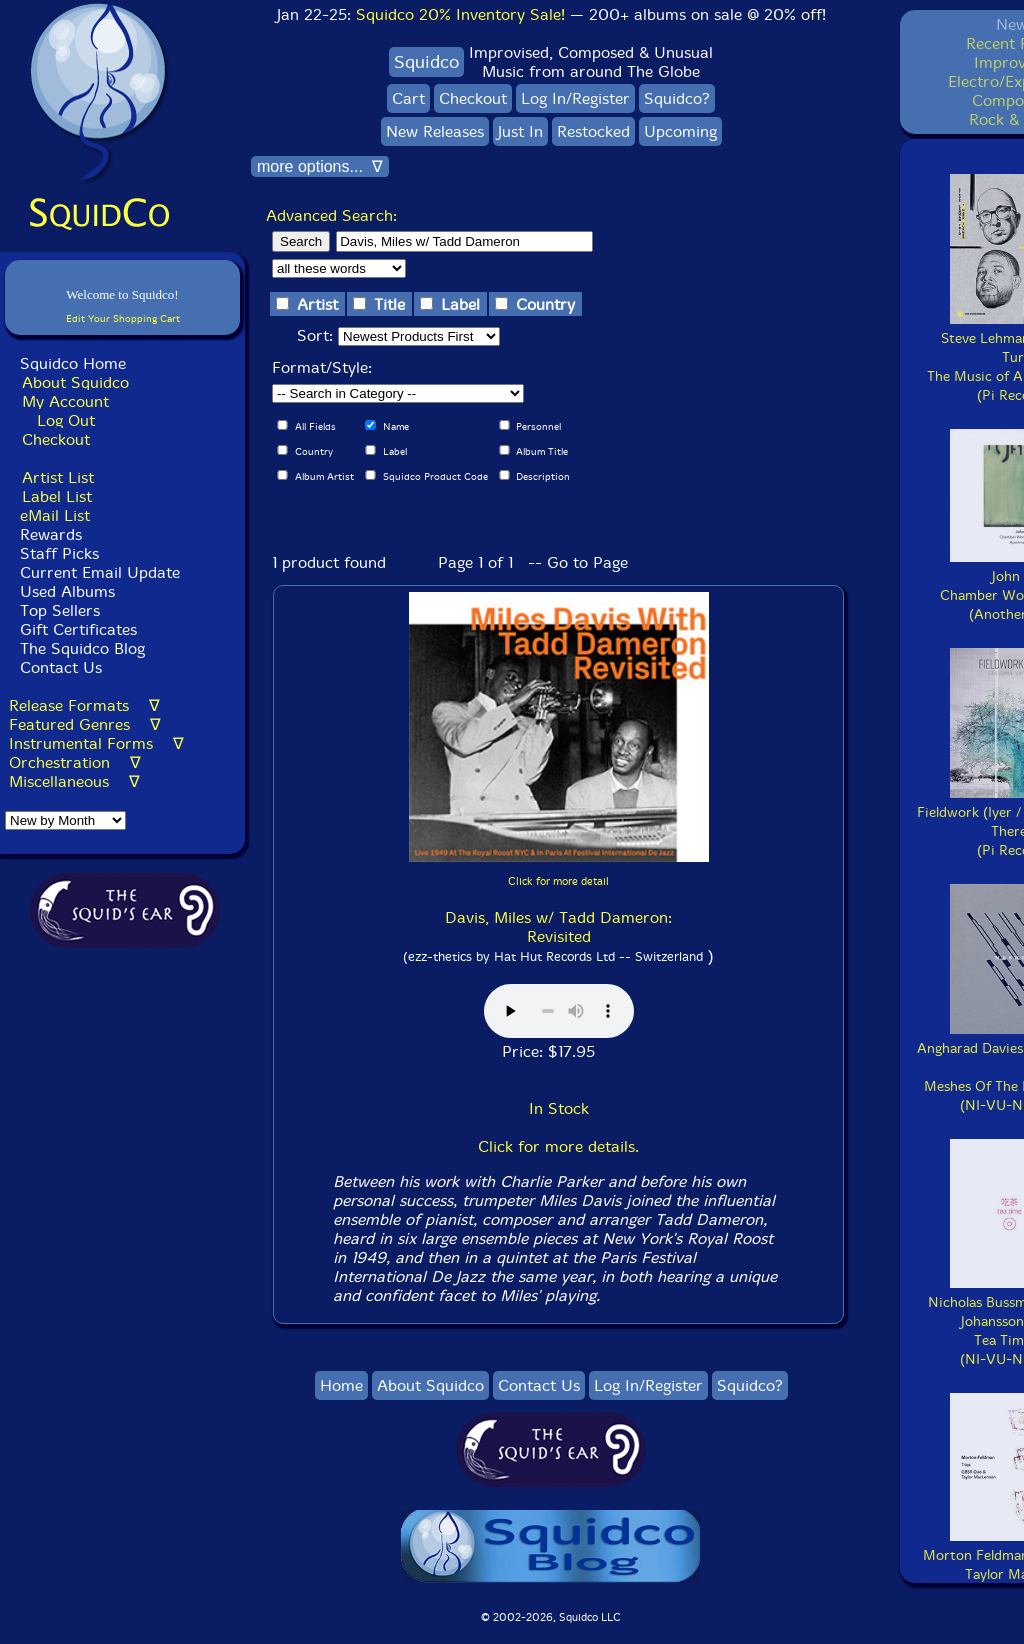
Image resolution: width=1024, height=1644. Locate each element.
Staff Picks (59, 553)
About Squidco (75, 382)
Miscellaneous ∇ (74, 781)
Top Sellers (60, 610)
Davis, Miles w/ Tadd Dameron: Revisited (558, 927)
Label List (57, 496)
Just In (520, 131)
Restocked (593, 131)
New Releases (435, 131)
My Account (65, 401)
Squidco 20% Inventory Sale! (460, 14)
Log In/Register (575, 98)
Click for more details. (558, 1146)
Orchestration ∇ (75, 762)
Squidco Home (73, 363)
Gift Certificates (78, 629)
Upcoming (680, 131)
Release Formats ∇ (84, 705)
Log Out (66, 420)
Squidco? (677, 98)
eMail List (55, 515)
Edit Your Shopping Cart (123, 318)
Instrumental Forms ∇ (96, 743)
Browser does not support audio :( (559, 1011)
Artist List (58, 477)
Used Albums (67, 591)
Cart (408, 98)
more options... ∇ (320, 166)
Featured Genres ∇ (85, 724)
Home (341, 1385)
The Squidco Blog (82, 648)
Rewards (51, 534)
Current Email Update (97, 572)
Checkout (56, 439)
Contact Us (58, 667)
